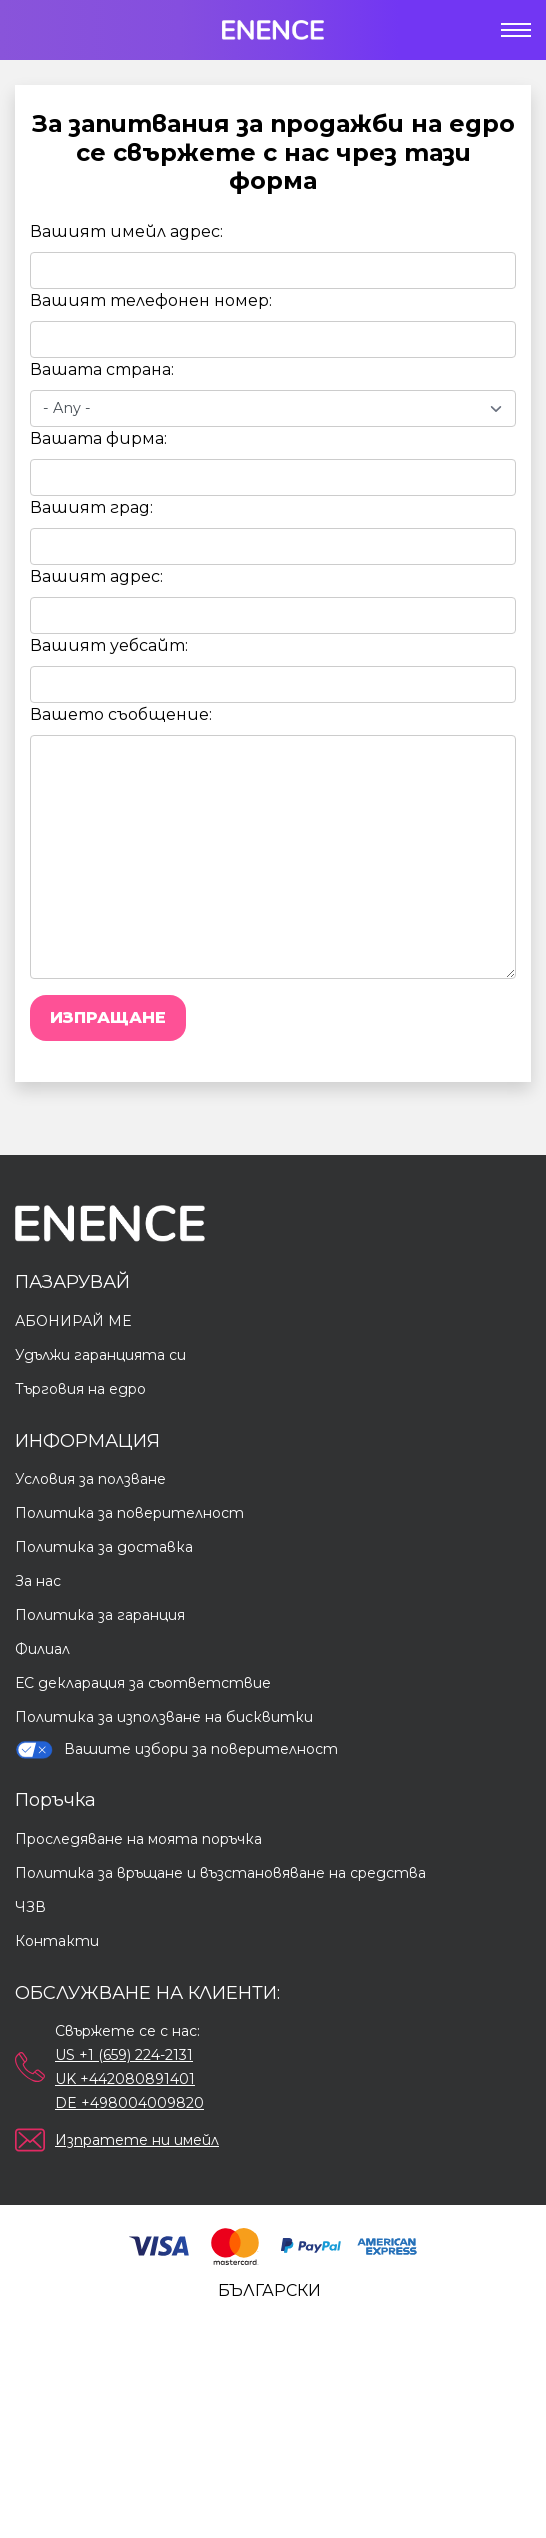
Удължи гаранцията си (100, 1355)
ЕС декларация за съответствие (143, 1683)
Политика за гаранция (100, 1615)
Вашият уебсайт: (109, 645)
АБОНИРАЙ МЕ (73, 1321)
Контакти (57, 1941)
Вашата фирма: (98, 438)
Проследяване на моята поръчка (138, 1839)
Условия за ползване (90, 1479)
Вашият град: (91, 507)
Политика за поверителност (129, 1513)
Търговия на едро (80, 1389)
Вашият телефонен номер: (151, 300)
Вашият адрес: (96, 576)
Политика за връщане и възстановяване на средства (220, 1873)
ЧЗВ (30, 1907)
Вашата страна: (102, 369)
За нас (38, 1581)
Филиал (42, 1649)
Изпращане (108, 1017)
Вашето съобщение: (121, 714)
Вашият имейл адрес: (126, 231)
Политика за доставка (104, 1547)
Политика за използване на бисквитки (164, 1717)
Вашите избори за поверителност (176, 1749)
